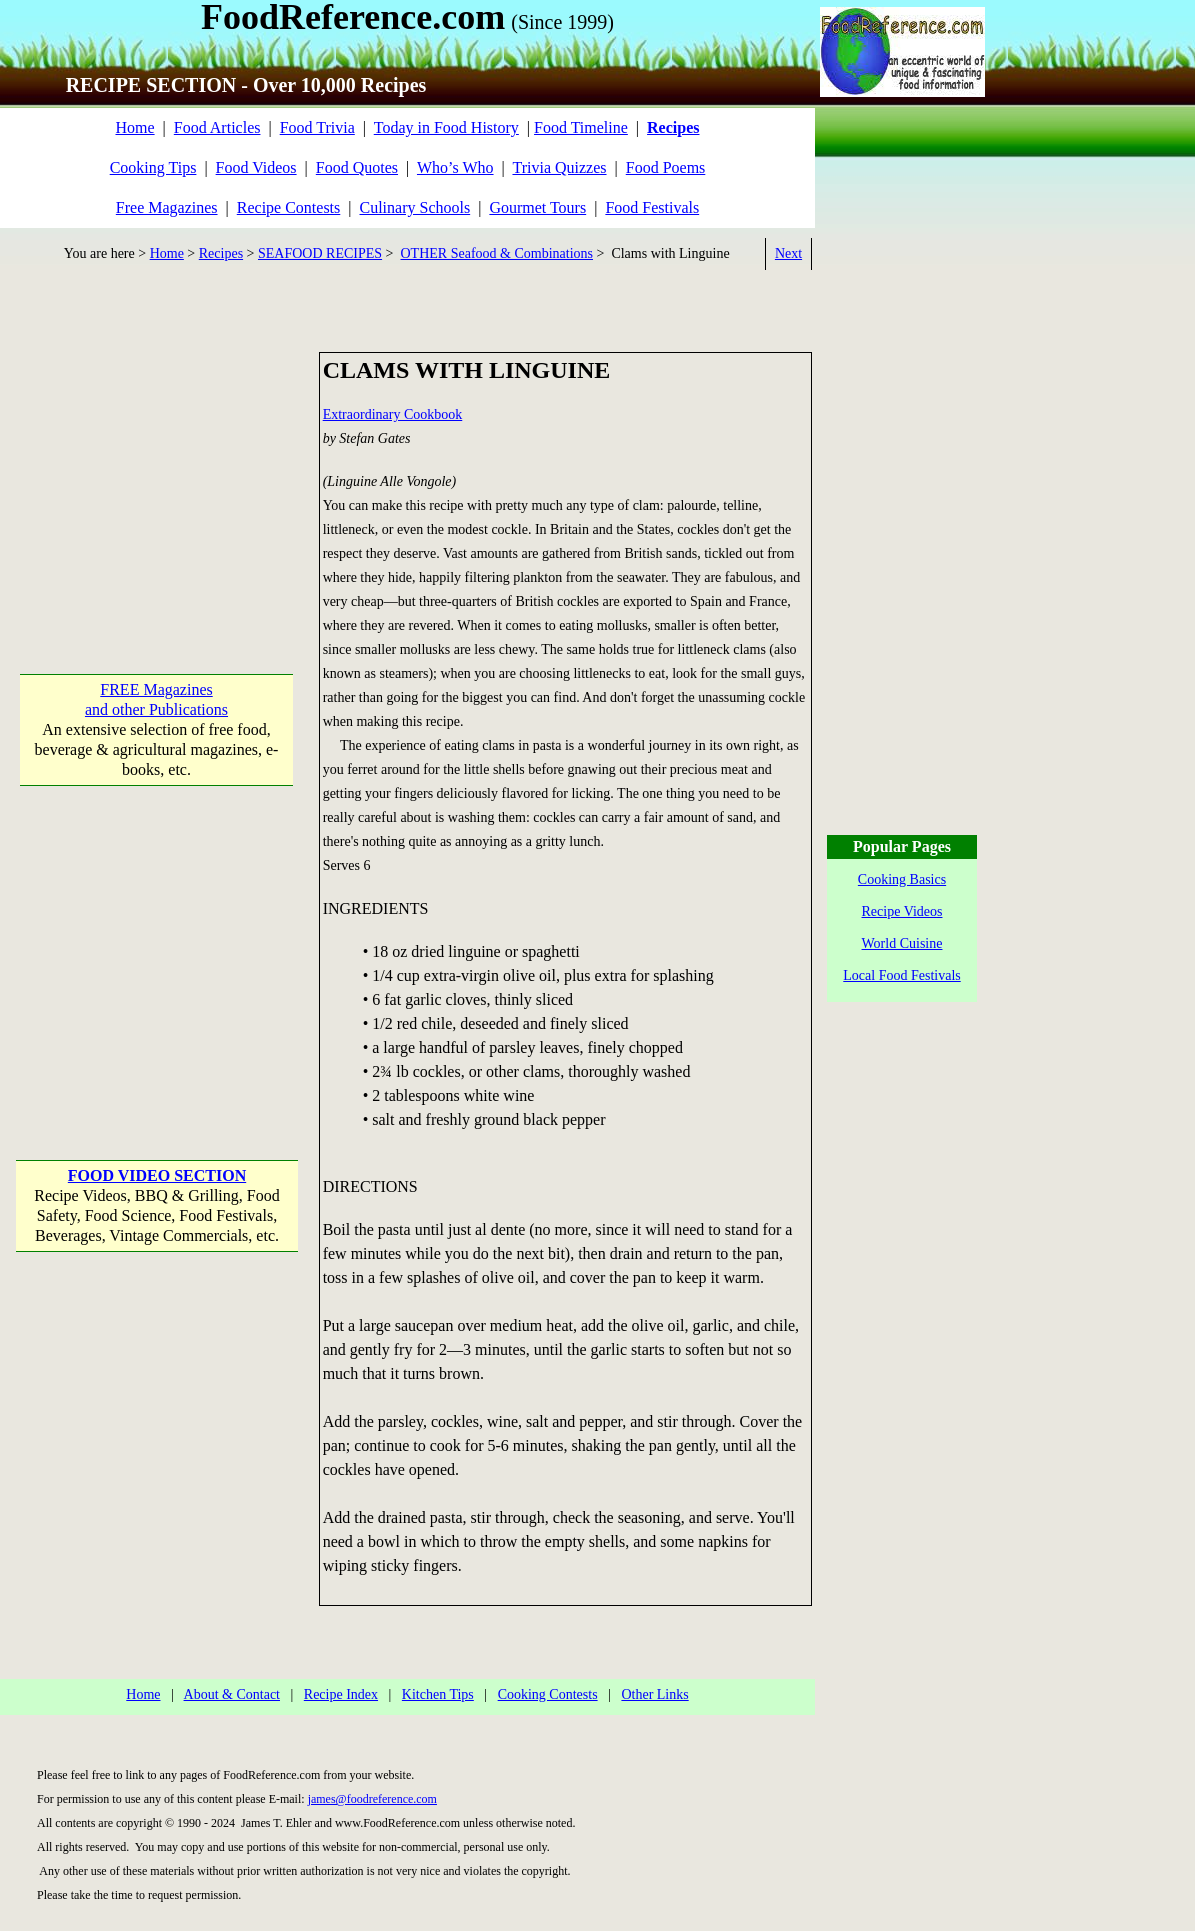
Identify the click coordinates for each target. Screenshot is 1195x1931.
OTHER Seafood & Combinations (497, 253)
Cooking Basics (902, 879)
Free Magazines (167, 207)
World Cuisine (902, 943)
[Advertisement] (157, 477)
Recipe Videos (902, 911)
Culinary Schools (415, 207)
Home (134, 127)
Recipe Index (341, 1694)
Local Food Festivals (901, 975)
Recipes (221, 253)
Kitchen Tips (438, 1694)
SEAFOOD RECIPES (320, 253)
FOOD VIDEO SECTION (157, 1175)
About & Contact (232, 1694)
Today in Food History (446, 127)
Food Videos (256, 167)
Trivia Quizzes (559, 167)
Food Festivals (652, 207)
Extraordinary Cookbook (393, 414)
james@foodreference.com (372, 1799)
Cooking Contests (548, 1694)
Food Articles (217, 127)
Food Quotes (357, 167)
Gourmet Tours (537, 207)
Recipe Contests (289, 207)
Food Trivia (317, 127)
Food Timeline (581, 127)
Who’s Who (455, 167)
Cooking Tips (153, 167)
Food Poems (666, 167)
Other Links (654, 1694)
